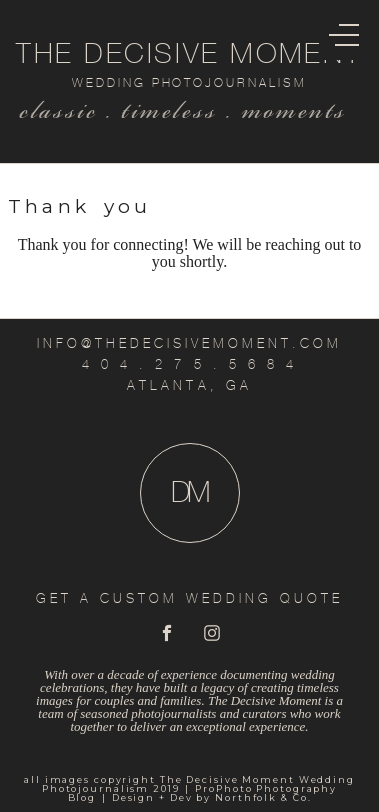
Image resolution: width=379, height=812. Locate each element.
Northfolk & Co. (263, 797)
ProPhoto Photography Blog (203, 793)
